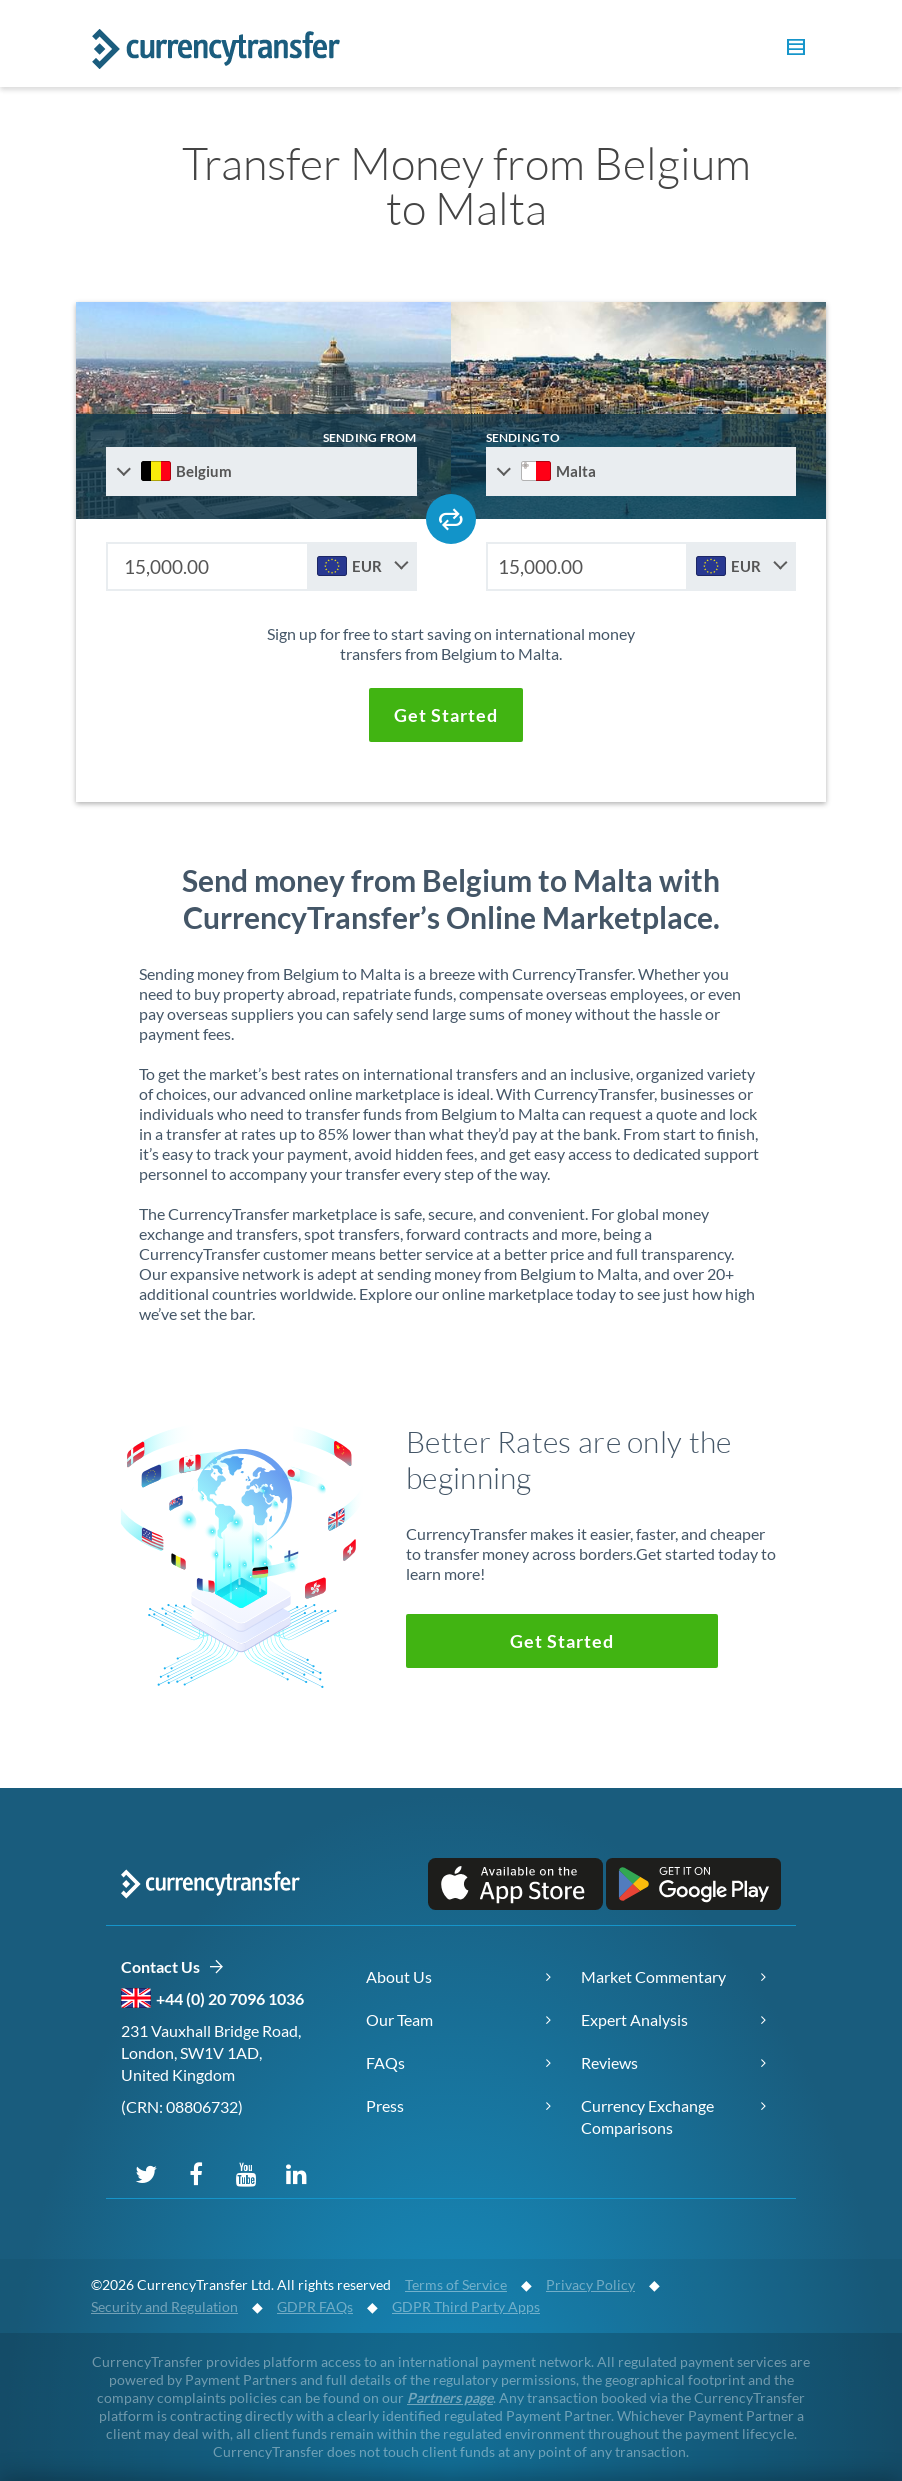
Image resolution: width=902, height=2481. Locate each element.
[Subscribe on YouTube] (246, 2173)
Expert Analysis (634, 2019)
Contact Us (172, 1967)
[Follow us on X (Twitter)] (146, 2173)
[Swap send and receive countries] (451, 519)
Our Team (399, 2019)
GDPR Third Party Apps (466, 2306)
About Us (399, 1976)
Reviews (609, 2062)
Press (385, 2105)
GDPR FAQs (315, 2306)
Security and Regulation (164, 2306)
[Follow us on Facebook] (196, 2173)
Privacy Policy (590, 2284)
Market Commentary (653, 1976)
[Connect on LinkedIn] (296, 2173)
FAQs (385, 2062)
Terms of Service (456, 2284)
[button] (793, 50)
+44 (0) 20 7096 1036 (230, 1998)
